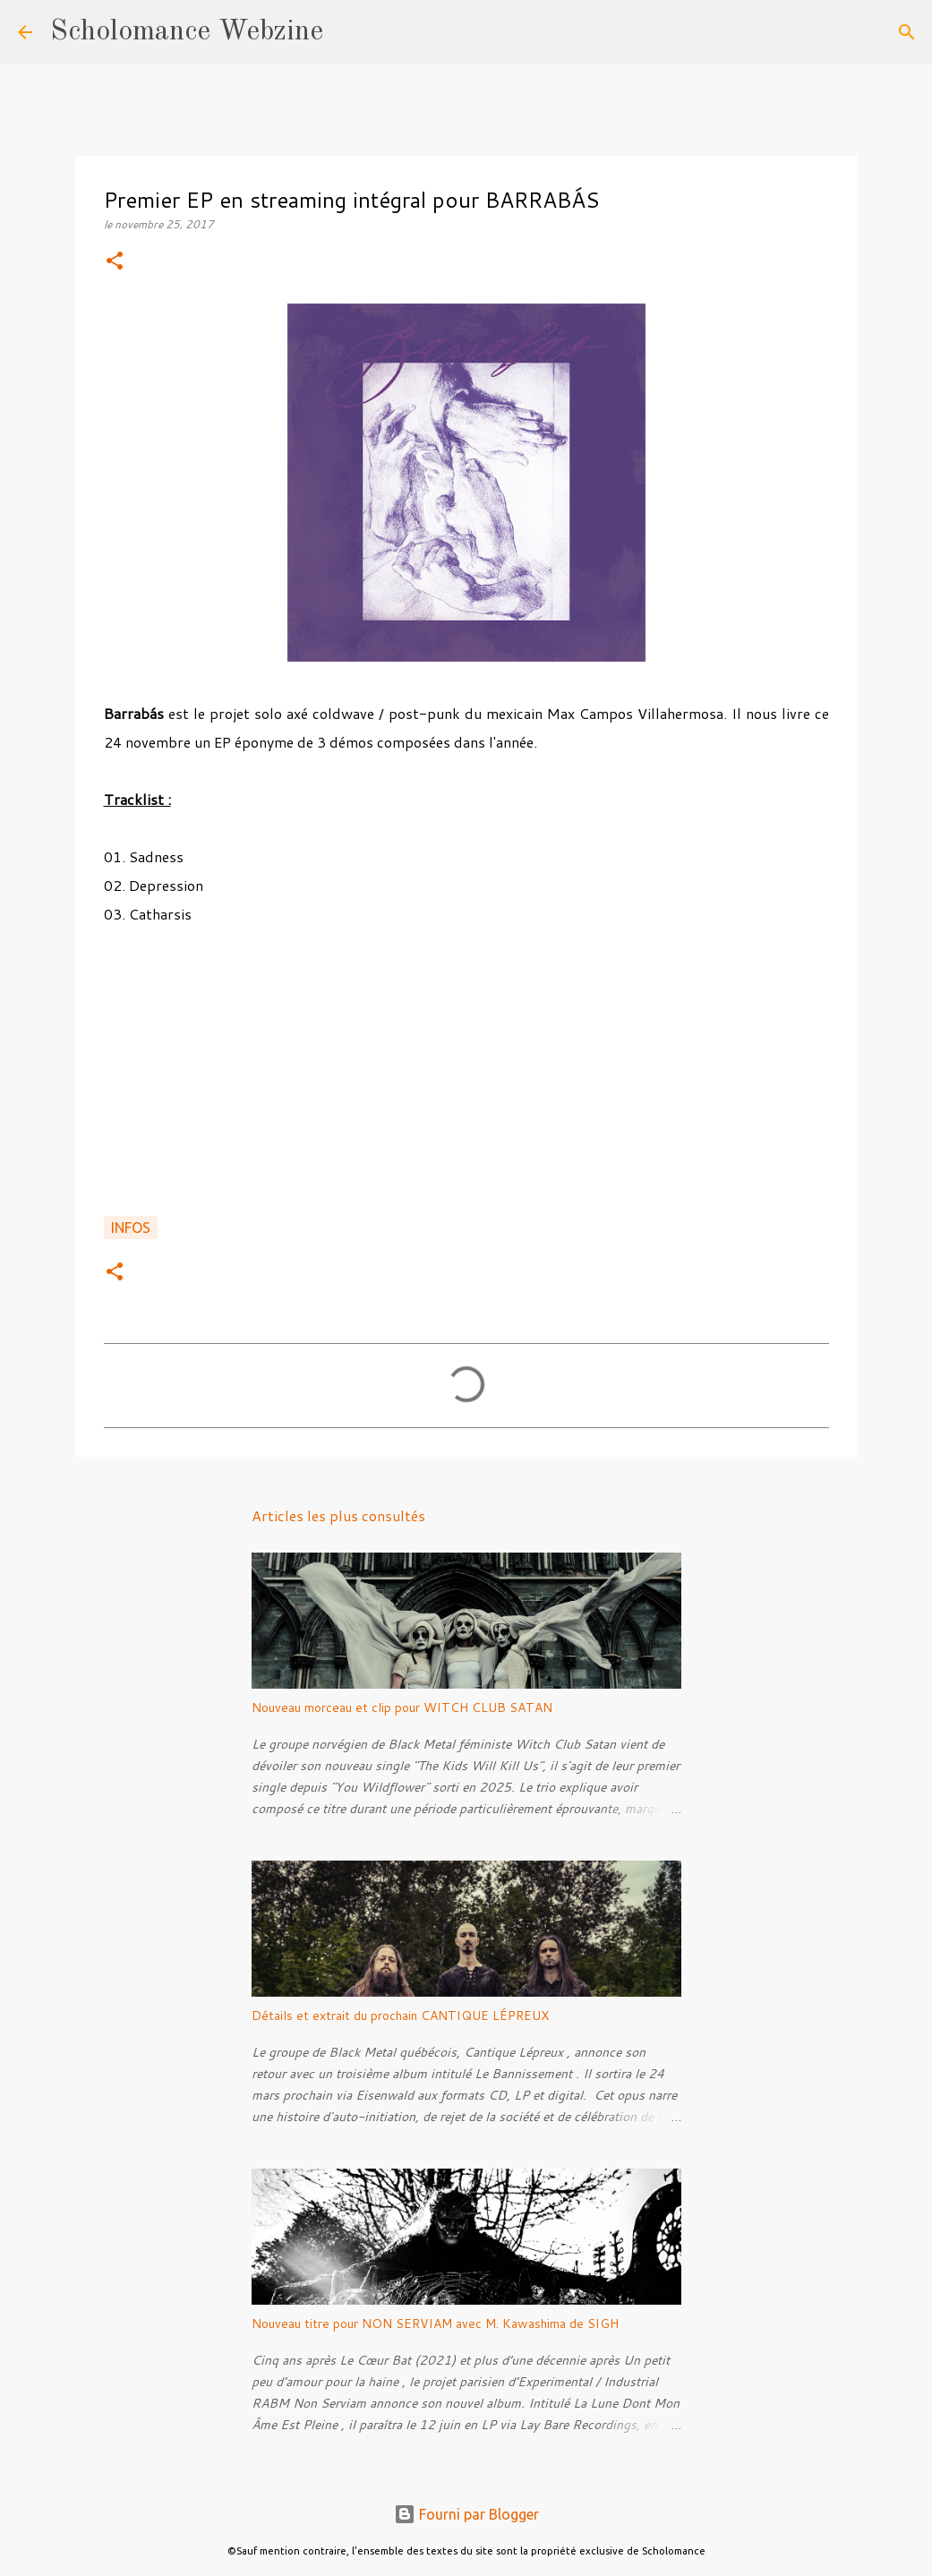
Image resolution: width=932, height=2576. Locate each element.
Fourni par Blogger (466, 2514)
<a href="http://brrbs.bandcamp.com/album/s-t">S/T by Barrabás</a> (466, 1066)
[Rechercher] (348, 32)
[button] (114, 262)
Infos (130, 1228)
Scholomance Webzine (186, 32)
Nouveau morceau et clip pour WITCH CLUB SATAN (402, 1707)
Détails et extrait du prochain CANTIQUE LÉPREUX (400, 2015)
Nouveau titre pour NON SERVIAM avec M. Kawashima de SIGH (435, 2323)
